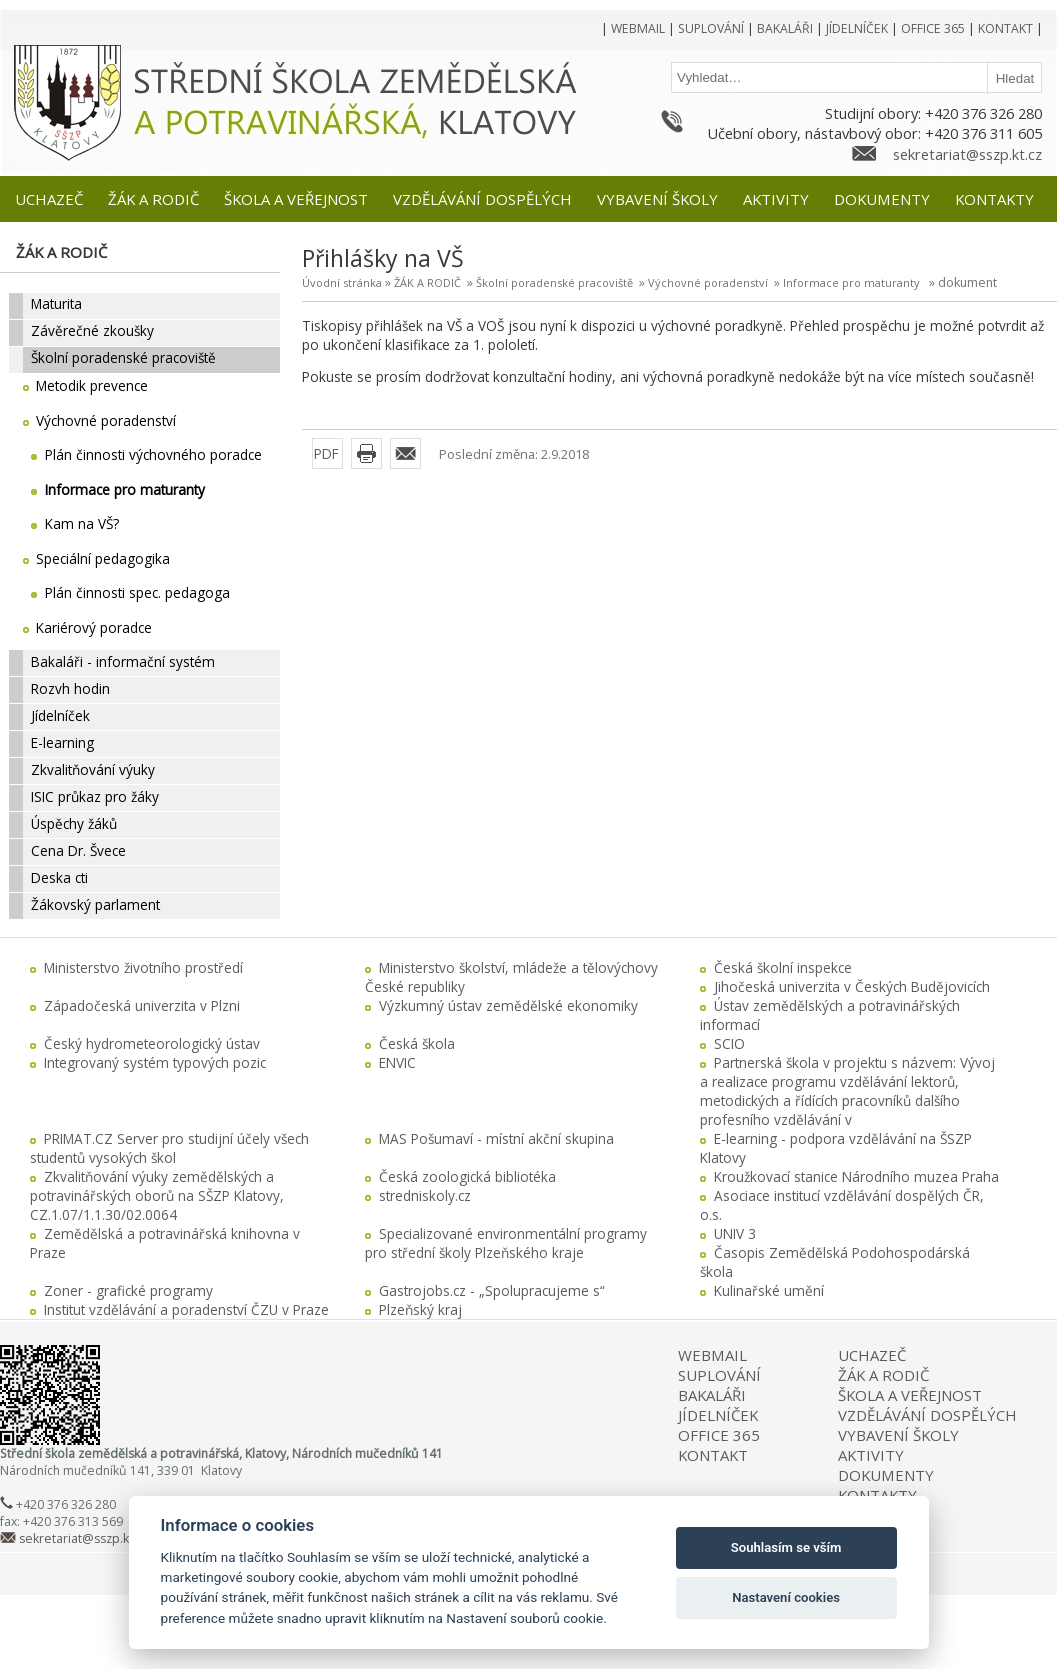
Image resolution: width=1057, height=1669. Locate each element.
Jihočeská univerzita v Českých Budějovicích (852, 986)
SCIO (729, 1043)
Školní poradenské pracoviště (554, 282)
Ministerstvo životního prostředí (143, 967)
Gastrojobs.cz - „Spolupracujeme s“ (492, 1290)
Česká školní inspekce (783, 967)
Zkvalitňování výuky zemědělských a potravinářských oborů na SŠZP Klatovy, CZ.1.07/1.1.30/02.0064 (157, 1195)
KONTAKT (713, 1455)
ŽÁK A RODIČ (427, 282)
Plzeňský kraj (420, 1309)
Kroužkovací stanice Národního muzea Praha (856, 1176)
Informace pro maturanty (851, 282)
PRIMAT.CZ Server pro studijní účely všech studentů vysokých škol (169, 1148)
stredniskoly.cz (425, 1195)
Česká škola (417, 1043)
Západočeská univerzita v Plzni (142, 1005)
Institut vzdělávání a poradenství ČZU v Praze (186, 1309)
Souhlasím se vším (786, 1547)
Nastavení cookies (786, 1597)
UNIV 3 (735, 1233)
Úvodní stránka (342, 282)
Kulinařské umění (769, 1290)
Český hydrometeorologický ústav (152, 1043)
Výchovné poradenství (708, 282)
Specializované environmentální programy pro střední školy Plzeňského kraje (506, 1243)
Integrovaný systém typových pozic (155, 1062)
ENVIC (397, 1062)
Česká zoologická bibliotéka (467, 1176)
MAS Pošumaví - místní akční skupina (496, 1138)
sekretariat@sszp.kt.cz (967, 154)
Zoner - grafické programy (128, 1290)
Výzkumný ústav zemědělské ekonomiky (508, 1005)
